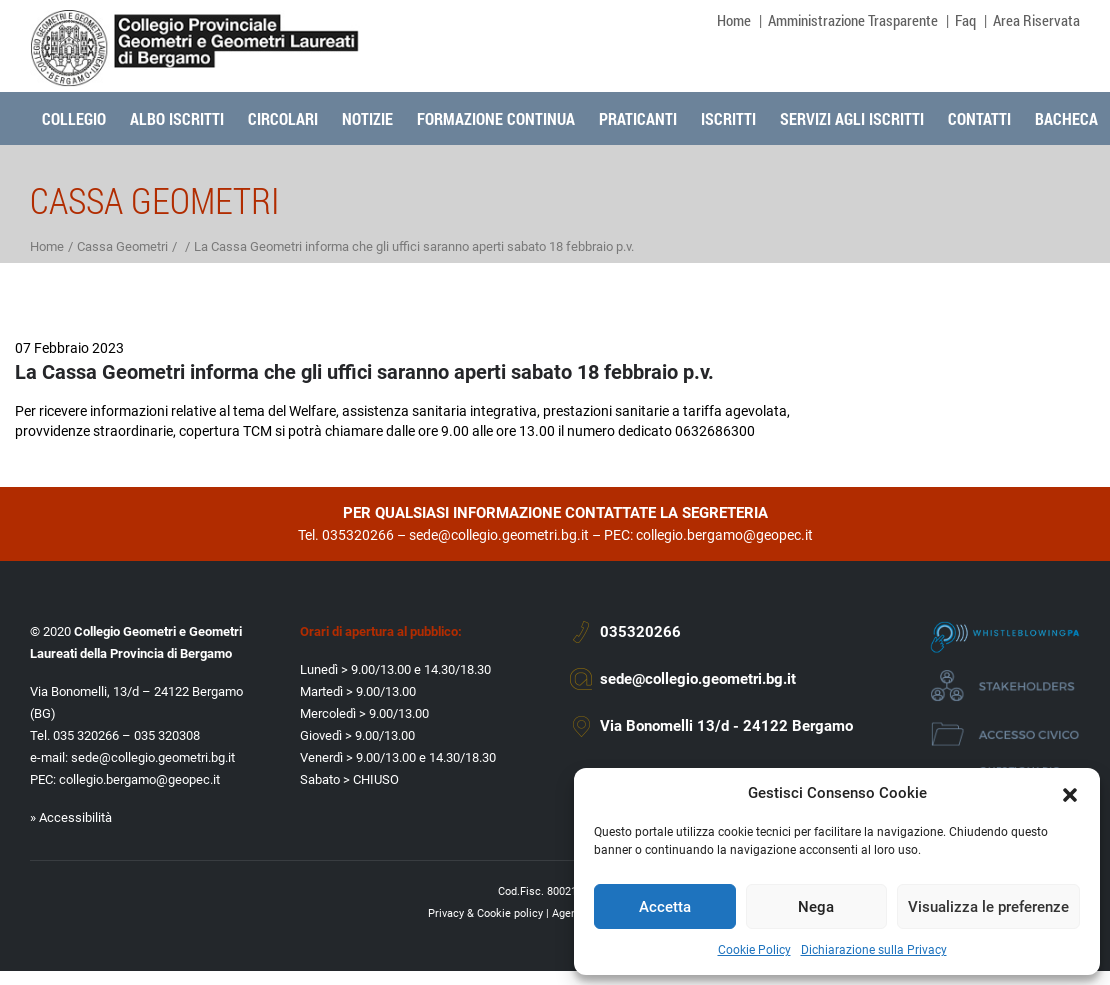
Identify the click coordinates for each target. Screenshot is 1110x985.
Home (734, 20)
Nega (816, 907)
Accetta (665, 907)
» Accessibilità (71, 817)
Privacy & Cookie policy (485, 913)
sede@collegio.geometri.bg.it (499, 535)
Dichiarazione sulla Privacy (874, 950)
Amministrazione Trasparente (853, 20)
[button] (1070, 793)
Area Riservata (1036, 20)
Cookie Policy (754, 950)
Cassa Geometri (122, 246)
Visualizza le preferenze (988, 907)
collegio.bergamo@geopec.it (724, 535)
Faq (965, 20)
